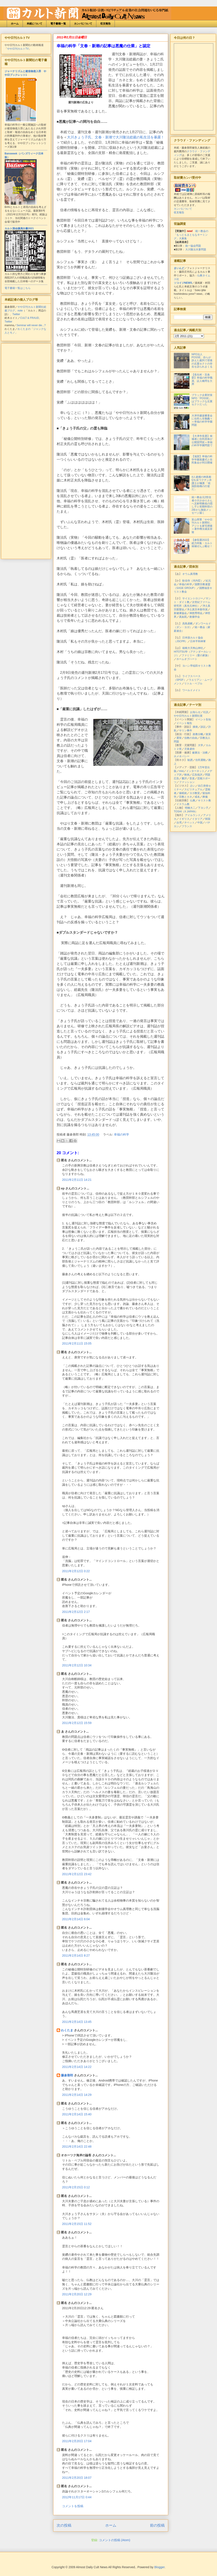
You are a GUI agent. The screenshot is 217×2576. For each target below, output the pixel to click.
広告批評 (197, 774)
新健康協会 (180, 613)
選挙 (179, 737)
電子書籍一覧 (58, 23)
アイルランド (193, 815)
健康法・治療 (200, 752)
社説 (205, 712)
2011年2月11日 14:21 (76, 1179)
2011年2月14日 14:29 (76, 2094)
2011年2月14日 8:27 (76, 1955)
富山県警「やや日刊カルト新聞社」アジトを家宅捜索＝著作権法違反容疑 (202, 526)
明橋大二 (190, 807)
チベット (189, 822)
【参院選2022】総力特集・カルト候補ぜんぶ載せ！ (202, 543)
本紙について (34, 23)
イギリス (184, 818)
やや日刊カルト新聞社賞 (188, 715)
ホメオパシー (181, 756)
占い (192, 785)
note (20, 310)
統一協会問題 (193, 245)
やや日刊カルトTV (18, 48)
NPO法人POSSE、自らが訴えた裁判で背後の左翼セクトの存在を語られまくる (202, 360)
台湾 (179, 822)
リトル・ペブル (193, 683)
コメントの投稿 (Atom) (114, 2540)
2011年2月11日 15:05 (76, 1343)
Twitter (16, 314)
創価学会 (194, 616)
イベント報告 (184, 723)
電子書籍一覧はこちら (18, 288)
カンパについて (83, 23)
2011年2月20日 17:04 (76, 2441)
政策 (208, 734)
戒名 (197, 796)
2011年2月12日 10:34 (76, 1665)
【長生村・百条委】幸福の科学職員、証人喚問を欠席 (202, 379)
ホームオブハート (186, 659)
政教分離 (198, 734)
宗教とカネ (185, 796)
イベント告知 (203, 719)
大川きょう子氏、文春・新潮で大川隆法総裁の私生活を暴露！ (115, 137)
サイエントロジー (192, 598)
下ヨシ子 (203, 807)
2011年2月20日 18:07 (76, 2477)
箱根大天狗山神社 (192, 648)
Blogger (159, 2567)
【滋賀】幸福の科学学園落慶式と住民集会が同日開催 (202, 459)
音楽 (192, 778)
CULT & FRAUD (29, 317)
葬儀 (205, 796)
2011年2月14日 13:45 (76, 2022)
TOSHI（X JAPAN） (186, 811)
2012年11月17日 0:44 (76, 2497)
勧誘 (190, 759)
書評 (184, 778)
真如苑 (183, 616)
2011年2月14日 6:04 (76, 1919)
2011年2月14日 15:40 (76, 2114)
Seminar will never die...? (31, 325)
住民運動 (200, 759)
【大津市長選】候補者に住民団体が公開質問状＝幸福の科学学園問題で (202, 440)
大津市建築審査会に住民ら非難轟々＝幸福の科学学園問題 (202, 420)
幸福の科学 (121, 1134)
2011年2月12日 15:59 (76, 1723)
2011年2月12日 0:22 (76, 1571)
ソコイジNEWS (183, 282)
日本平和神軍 (198, 641)
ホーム (15, 23)
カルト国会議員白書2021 (19, 228)
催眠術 (183, 793)
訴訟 (203, 726)
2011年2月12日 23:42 (76, 1874)
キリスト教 (204, 800)
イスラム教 (182, 804)
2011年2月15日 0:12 (76, 2187)
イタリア (197, 818)
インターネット (195, 771)
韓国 (207, 818)
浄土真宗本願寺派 (197, 609)
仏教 (192, 800)
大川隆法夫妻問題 (195, 249)
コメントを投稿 (72, 2506)
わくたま (67, 2030)
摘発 (195, 726)
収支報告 (105, 23)
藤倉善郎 (67, 2075)
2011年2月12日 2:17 (76, 1612)
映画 (186, 774)
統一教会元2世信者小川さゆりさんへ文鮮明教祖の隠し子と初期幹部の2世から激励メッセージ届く (202, 505)
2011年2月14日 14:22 (76, 2067)
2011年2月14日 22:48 (76, 2146)
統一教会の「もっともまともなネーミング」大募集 (191, 235)
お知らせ (195, 712)
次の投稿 (64, 2525)
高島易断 (187, 623)
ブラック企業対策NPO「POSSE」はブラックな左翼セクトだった (202, 400)
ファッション (187, 782)
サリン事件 (185, 730)
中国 (199, 822)
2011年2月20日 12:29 (76, 2294)
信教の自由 (190, 737)
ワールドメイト (191, 690)
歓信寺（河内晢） (192, 580)
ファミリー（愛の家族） (196, 655)
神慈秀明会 (195, 613)
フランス (187, 826)
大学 (200, 745)
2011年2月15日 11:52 (76, 2224)
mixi (181, 771)
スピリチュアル (193, 789)
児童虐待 (189, 748)
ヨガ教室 (194, 793)
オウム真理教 (190, 573)
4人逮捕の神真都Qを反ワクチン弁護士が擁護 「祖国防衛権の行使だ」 (202, 483)
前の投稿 (157, 2525)
